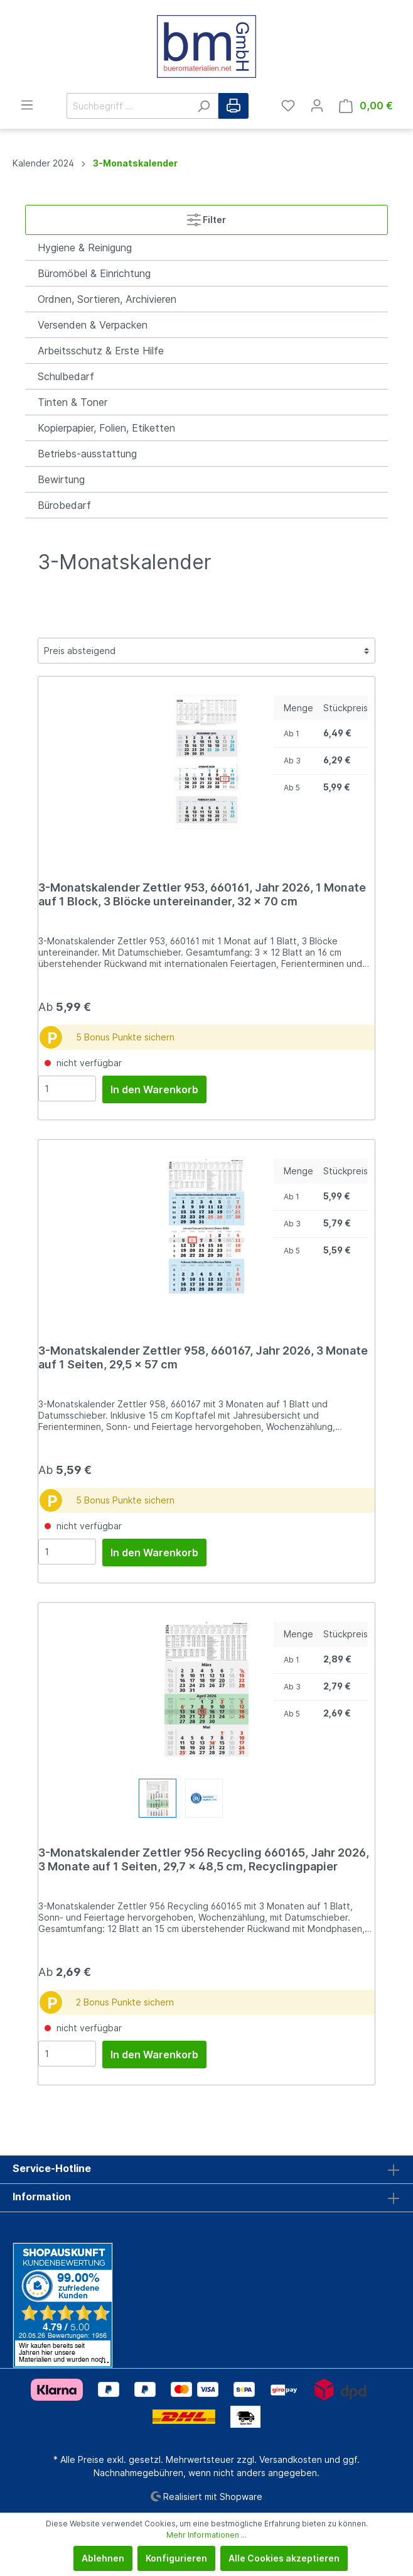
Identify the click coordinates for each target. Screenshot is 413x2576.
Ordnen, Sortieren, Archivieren (107, 299)
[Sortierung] (206, 650)
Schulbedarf (66, 376)
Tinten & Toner (72, 402)
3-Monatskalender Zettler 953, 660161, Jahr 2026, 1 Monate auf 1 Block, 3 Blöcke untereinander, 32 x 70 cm (202, 894)
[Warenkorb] (365, 106)
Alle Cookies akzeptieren (284, 2558)
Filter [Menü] (206, 217)
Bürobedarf (64, 505)
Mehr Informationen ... (206, 2535)
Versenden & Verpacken (93, 325)
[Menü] (27, 105)
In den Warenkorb (154, 1089)
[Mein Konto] (317, 105)
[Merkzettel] (288, 105)
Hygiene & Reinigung (85, 247)
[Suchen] (203, 106)
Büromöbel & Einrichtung (94, 273)
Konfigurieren (176, 2558)
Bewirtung (61, 479)
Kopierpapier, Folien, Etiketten (106, 428)
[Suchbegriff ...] (128, 106)
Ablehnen (103, 2558)
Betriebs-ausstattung (87, 453)
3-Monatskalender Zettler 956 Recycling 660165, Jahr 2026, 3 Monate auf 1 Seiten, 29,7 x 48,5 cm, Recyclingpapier (203, 1859)
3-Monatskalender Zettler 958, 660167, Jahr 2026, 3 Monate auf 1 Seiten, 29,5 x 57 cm (203, 1357)
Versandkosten (290, 2459)
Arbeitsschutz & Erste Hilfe (101, 350)
